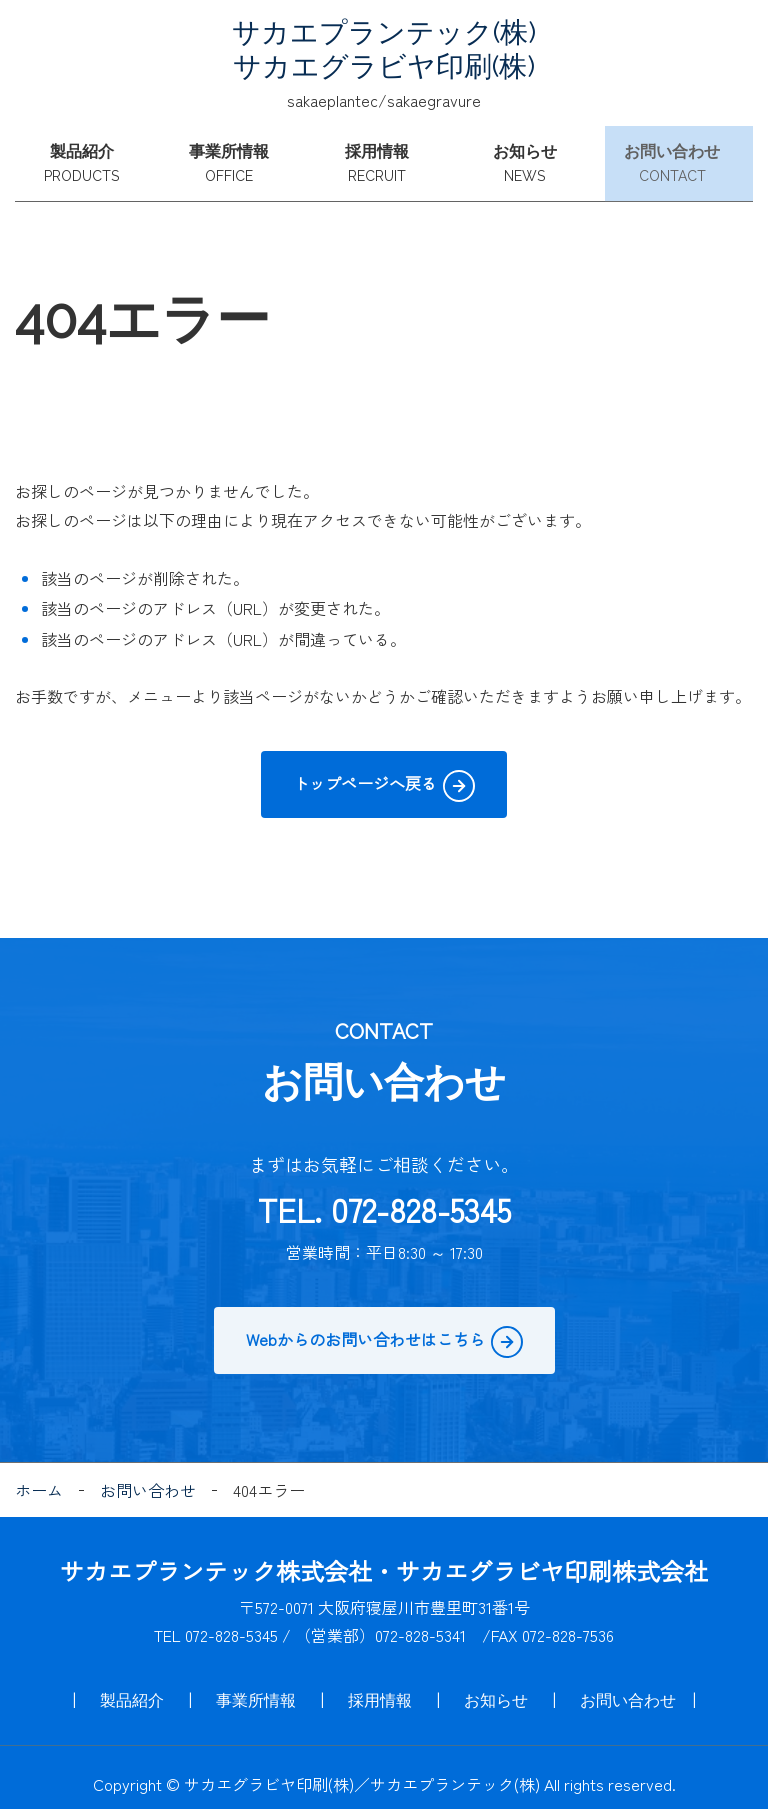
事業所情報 (237, 157)
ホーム (39, 1477)
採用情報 (384, 157)
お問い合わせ (679, 157)
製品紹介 (89, 157)
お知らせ (532, 157)
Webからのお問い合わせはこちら (365, 1325)
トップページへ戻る (365, 770)
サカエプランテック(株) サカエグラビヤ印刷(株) (384, 49)
